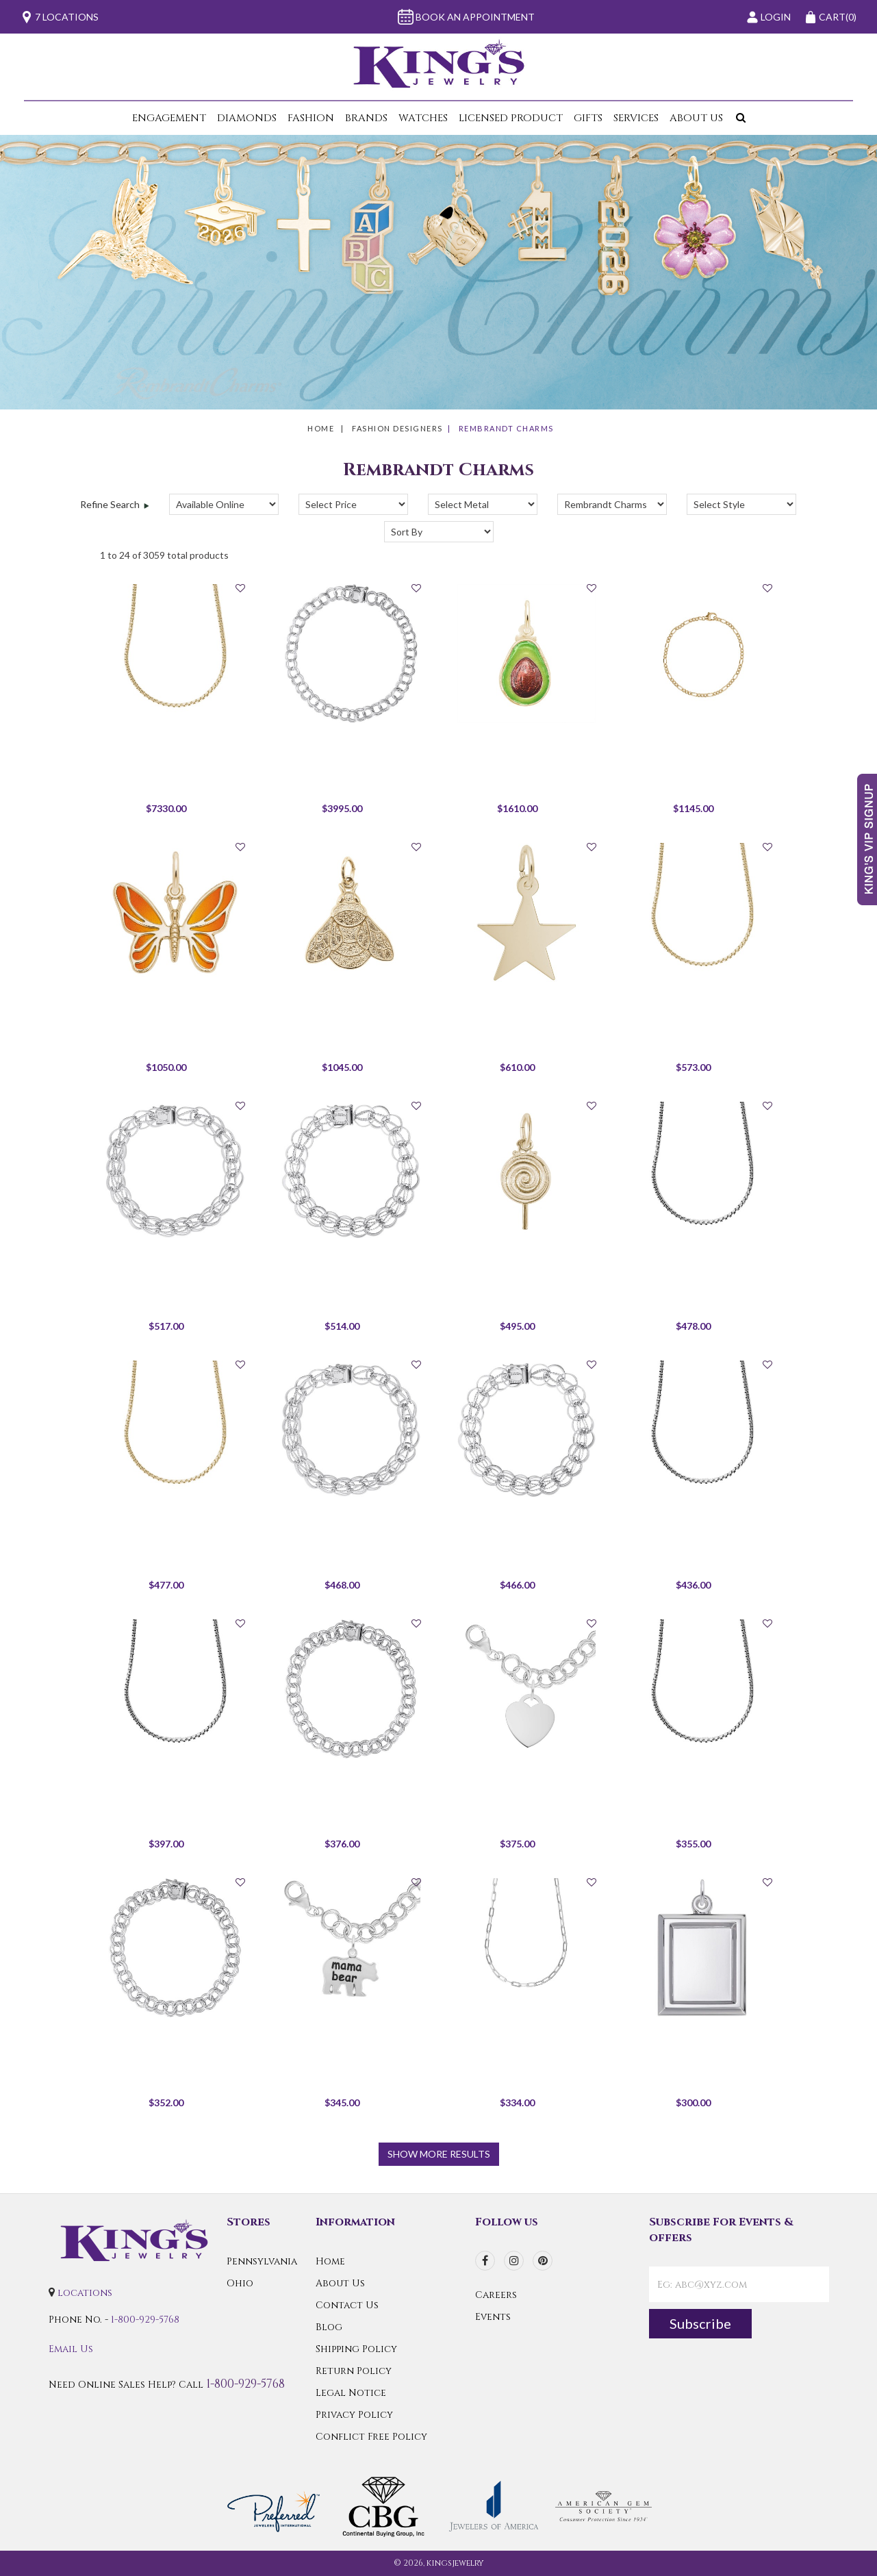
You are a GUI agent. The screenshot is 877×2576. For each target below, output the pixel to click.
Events (493, 2316)
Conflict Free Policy (371, 2436)
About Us (340, 2283)
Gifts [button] (588, 118)
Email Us (71, 2349)
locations (85, 2292)
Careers (496, 2294)
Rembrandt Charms (506, 428)
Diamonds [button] (247, 118)
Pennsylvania (262, 2261)
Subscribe (700, 2323)
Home (320, 428)
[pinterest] (542, 2261)
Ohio (240, 2283)
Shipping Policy (356, 2349)
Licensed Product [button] (511, 118)
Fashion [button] (311, 118)
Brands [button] (366, 118)
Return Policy (354, 2370)
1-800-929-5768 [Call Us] (145, 2319)
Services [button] (636, 118)
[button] (738, 118)
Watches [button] (423, 118)
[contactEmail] (739, 2284)
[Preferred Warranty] (273, 2505)
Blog (329, 2327)
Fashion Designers (397, 428)
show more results (438, 2154)
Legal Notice (351, 2392)
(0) (830, 17)
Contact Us (347, 2305)
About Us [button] (696, 118)
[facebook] (485, 2261)
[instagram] (514, 2261)
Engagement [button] (169, 118)
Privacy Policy (354, 2414)
